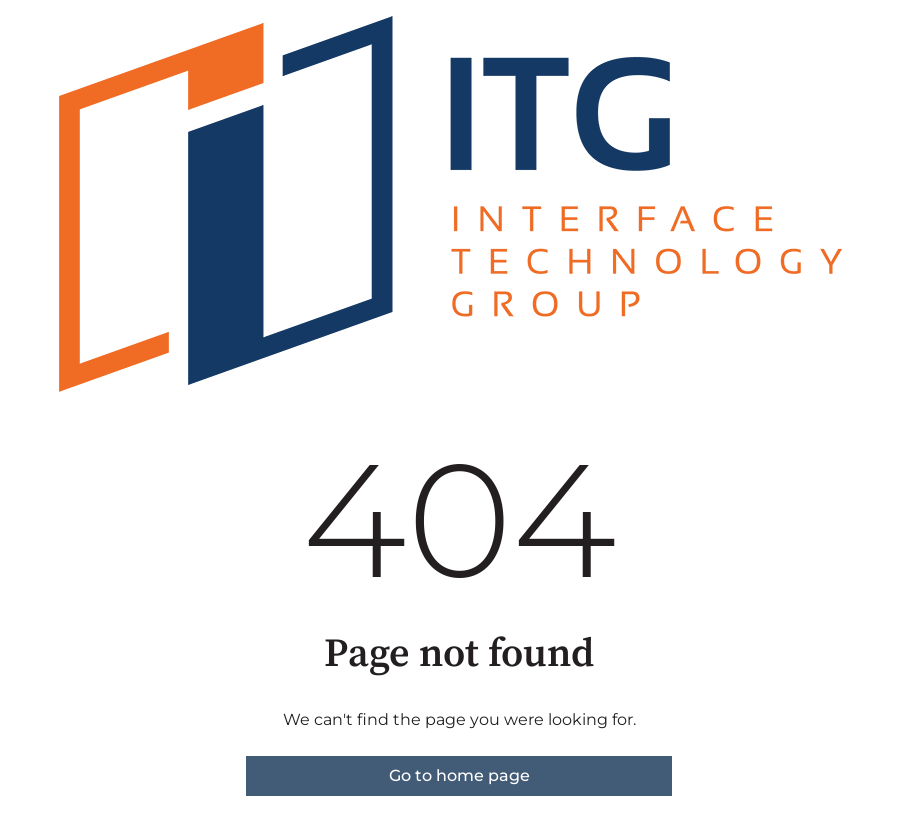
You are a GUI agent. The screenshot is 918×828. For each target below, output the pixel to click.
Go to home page (459, 775)
